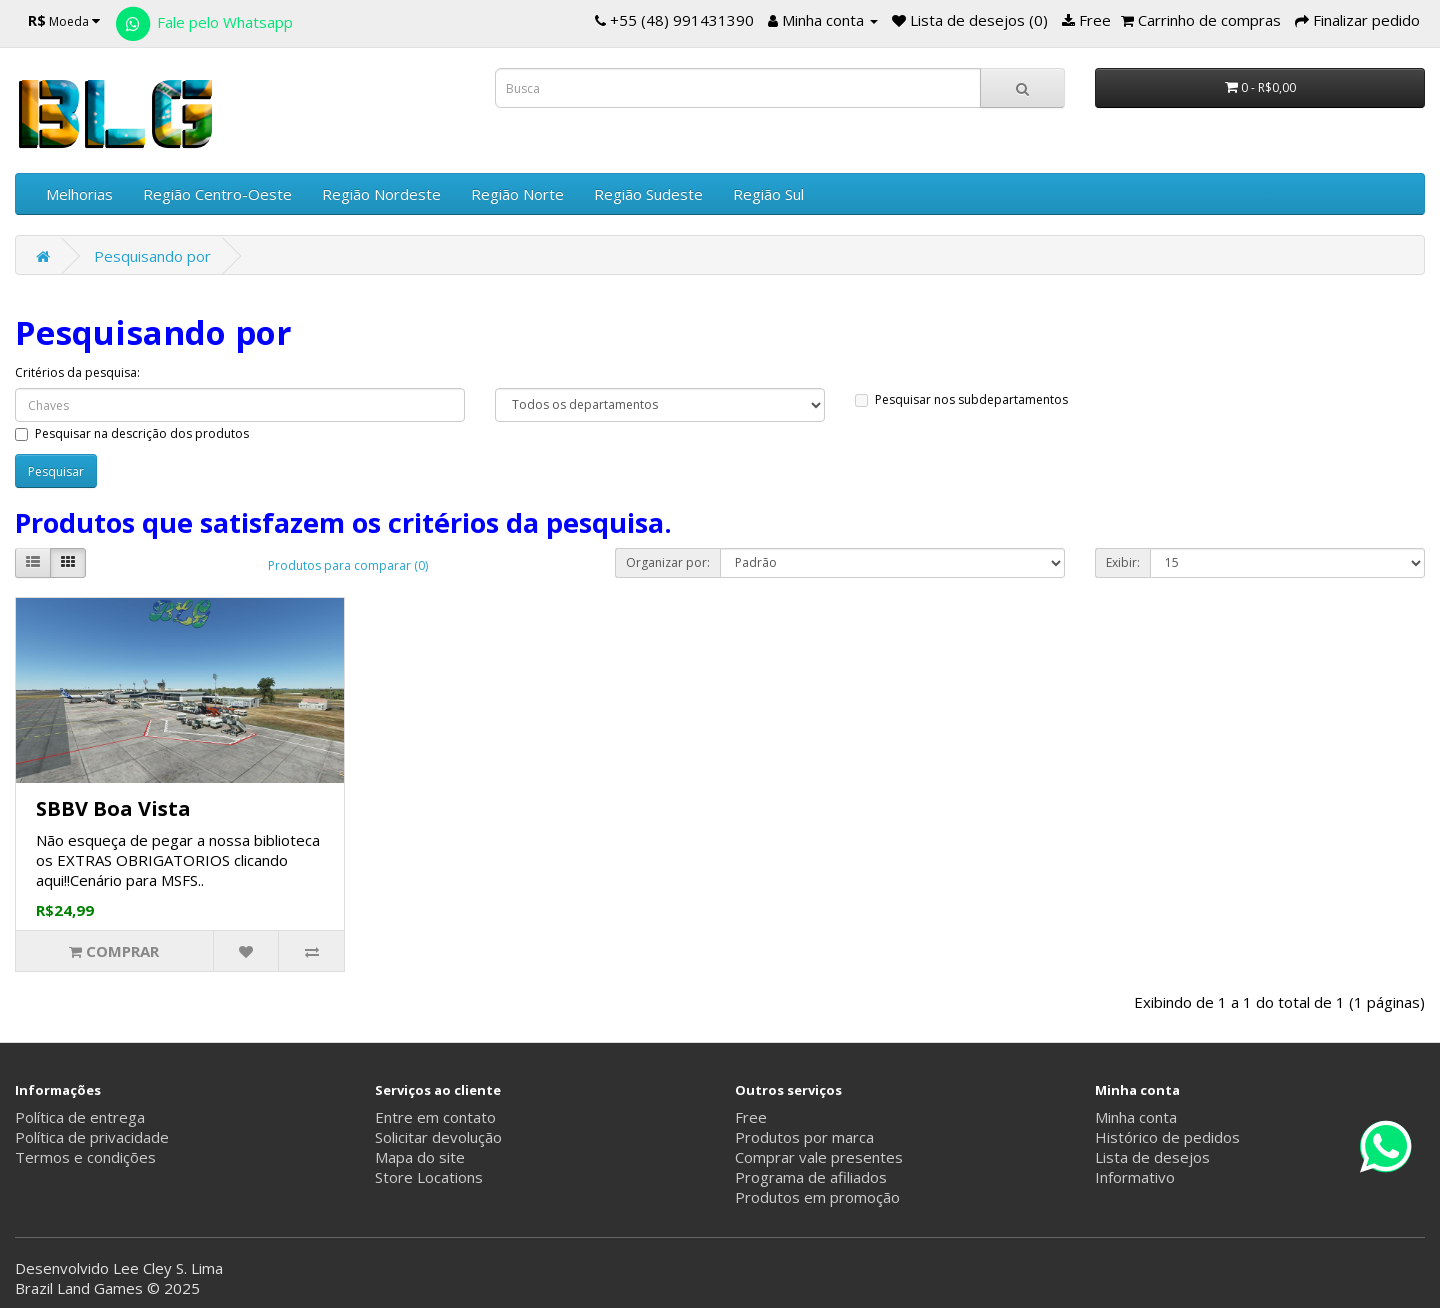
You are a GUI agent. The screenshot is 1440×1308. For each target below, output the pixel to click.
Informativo (1135, 1177)
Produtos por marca (804, 1137)
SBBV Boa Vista (113, 808)
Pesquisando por (152, 256)
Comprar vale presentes (819, 1157)
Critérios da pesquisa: (77, 372)
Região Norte (517, 194)
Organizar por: (668, 562)
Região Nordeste (381, 194)
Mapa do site (420, 1157)
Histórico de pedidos (1167, 1137)
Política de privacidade (92, 1137)
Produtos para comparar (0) (348, 565)
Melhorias (79, 194)
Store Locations (429, 1177)
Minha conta (1136, 1117)
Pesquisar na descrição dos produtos (132, 433)
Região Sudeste (648, 194)
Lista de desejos (1152, 1157)
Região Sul (768, 194)
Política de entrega (80, 1117)
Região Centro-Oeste (217, 194)
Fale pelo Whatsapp (203, 22)
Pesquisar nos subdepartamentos (961, 399)
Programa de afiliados (811, 1177)
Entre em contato (435, 1117)
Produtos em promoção (817, 1197)
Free (751, 1117)
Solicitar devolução (438, 1137)
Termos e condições (85, 1157)
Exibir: (1123, 562)
